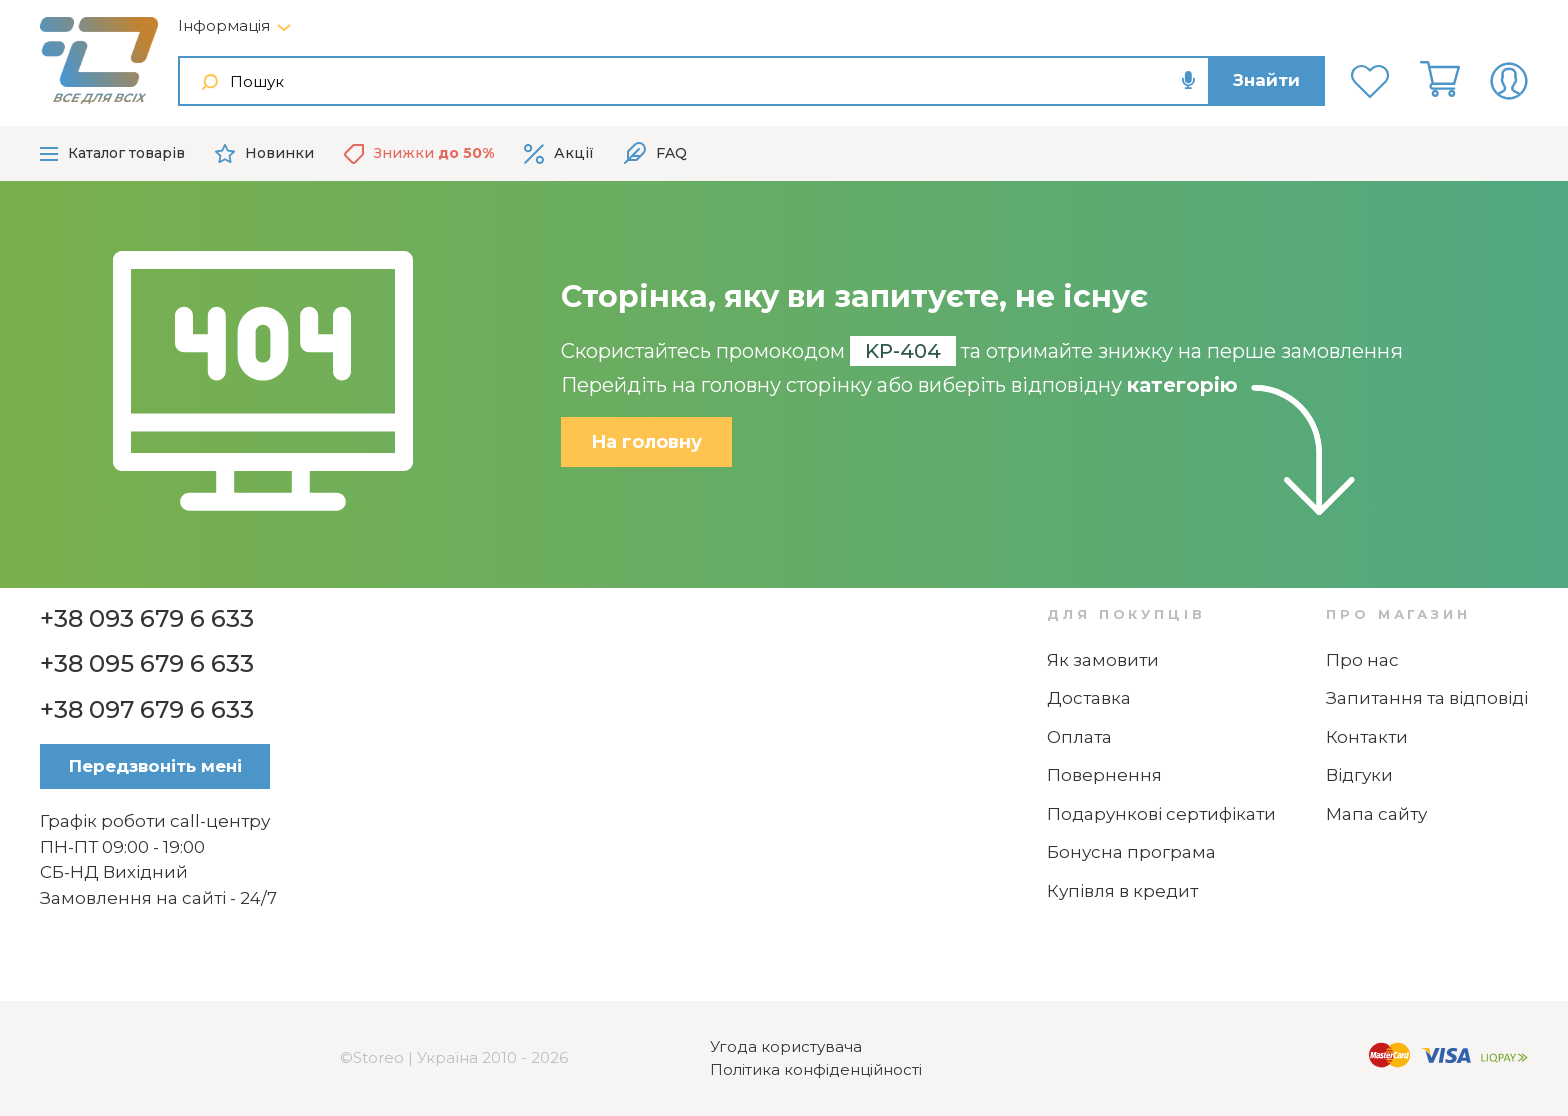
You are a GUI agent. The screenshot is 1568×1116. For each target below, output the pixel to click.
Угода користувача (786, 1046)
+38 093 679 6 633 (147, 618)
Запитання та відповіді (1427, 698)
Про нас (1362, 660)
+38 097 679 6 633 (147, 709)
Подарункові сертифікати (1161, 814)
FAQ (655, 153)
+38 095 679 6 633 (147, 663)
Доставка (1089, 698)
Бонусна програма (1131, 852)
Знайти (1266, 80)
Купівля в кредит (1122, 891)
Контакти (1367, 737)
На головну (646, 442)
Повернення (1104, 775)
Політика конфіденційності (816, 1069)
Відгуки (1359, 775)
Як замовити (1103, 660)
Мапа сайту (1376, 814)
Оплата (1079, 737)
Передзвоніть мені (155, 766)
